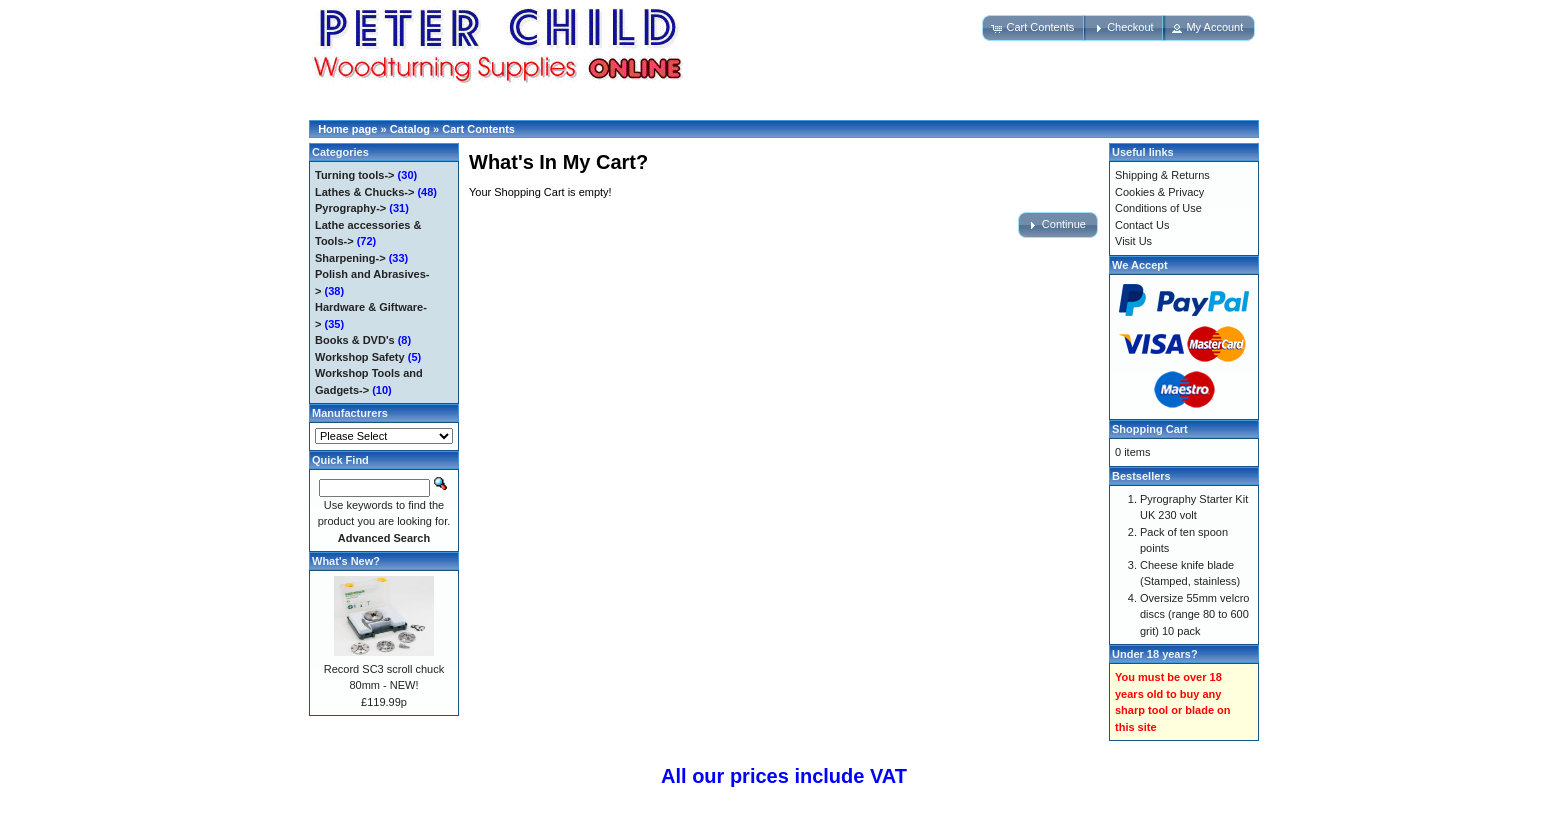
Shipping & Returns (1162, 175)
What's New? (346, 561)
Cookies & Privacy (1159, 192)
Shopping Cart (1150, 429)
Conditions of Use (1158, 208)
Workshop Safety (360, 357)
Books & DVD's (355, 340)
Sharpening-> (350, 258)
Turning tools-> (355, 175)
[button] (1034, 28)
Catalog (410, 129)
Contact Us (1142, 225)
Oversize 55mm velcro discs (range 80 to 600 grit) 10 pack (1194, 614)
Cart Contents (478, 129)
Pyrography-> (350, 208)
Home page (347, 129)
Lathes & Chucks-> (364, 192)
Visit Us (1133, 241)
